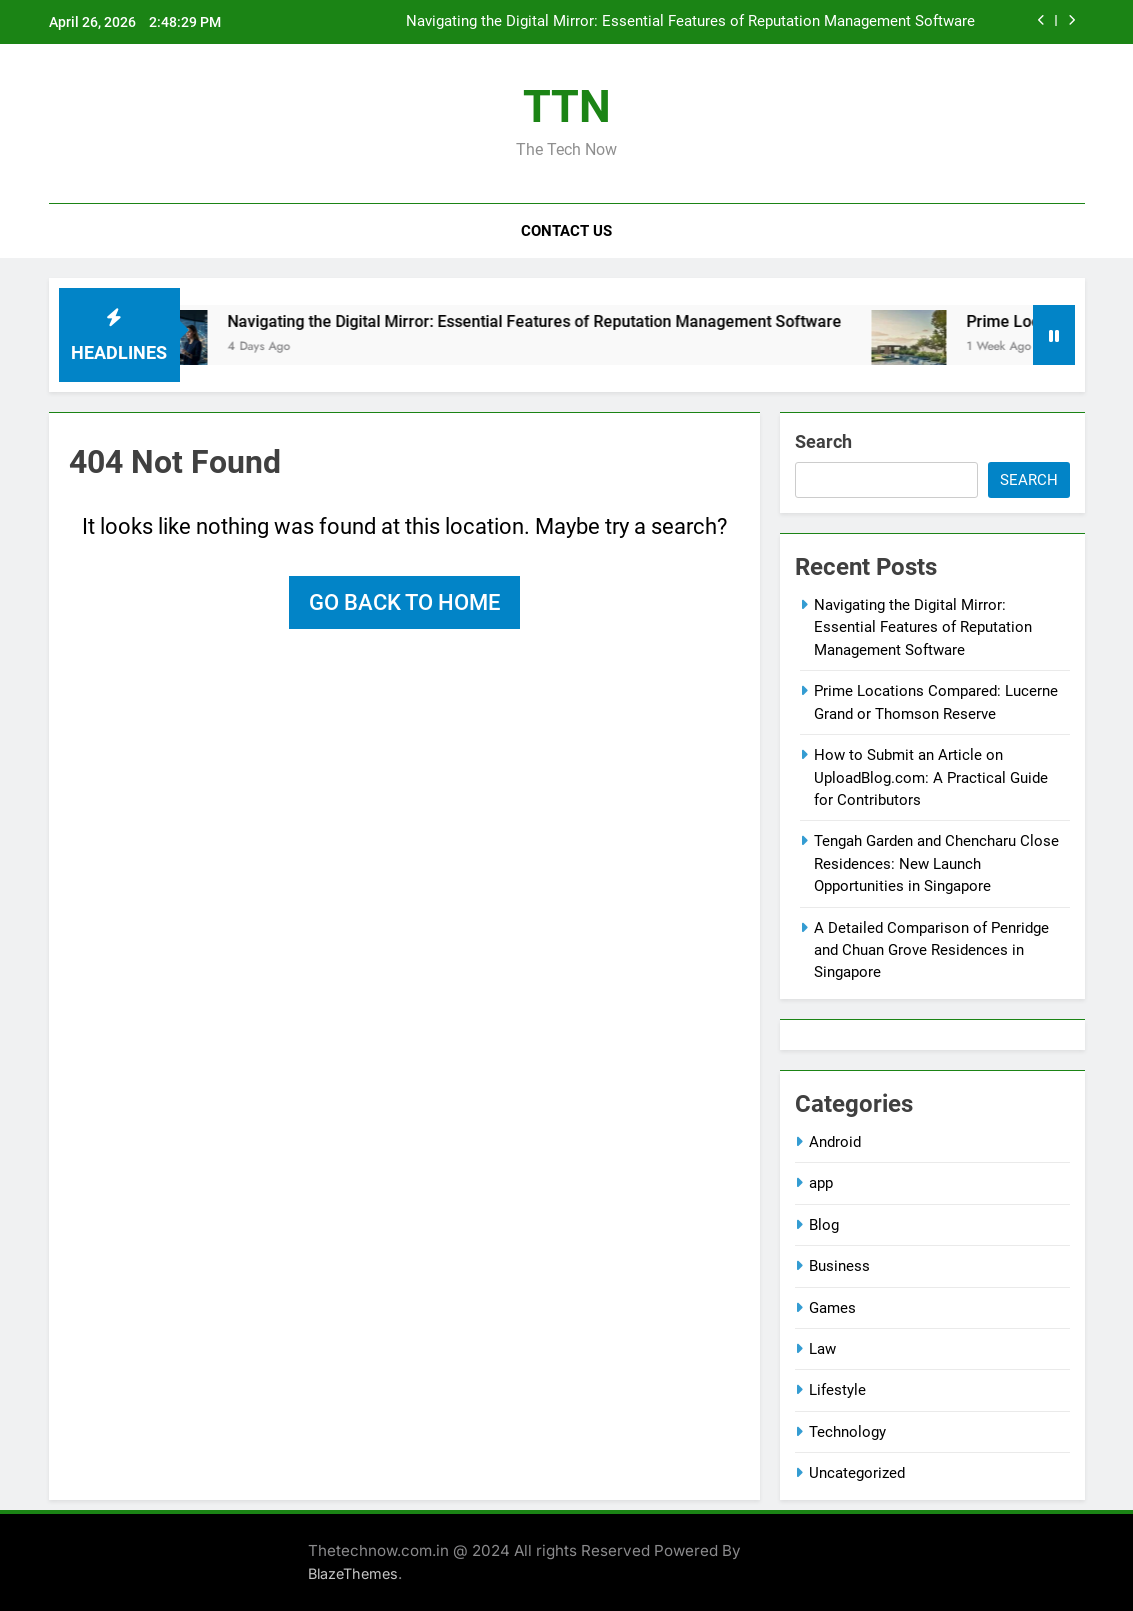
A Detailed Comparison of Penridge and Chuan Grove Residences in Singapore (931, 950)
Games (832, 1308)
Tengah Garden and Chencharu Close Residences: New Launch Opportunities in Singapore (936, 863)
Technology (847, 1432)
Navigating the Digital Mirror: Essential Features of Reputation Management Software (690, 22)
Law (822, 1349)
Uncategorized (857, 1473)
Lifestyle (837, 1390)
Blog (824, 1225)
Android (835, 1142)
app (821, 1183)
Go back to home (404, 602)
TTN (567, 106)
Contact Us (566, 231)
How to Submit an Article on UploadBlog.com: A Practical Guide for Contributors (931, 777)
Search (823, 441)
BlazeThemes (353, 1573)
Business (839, 1266)
